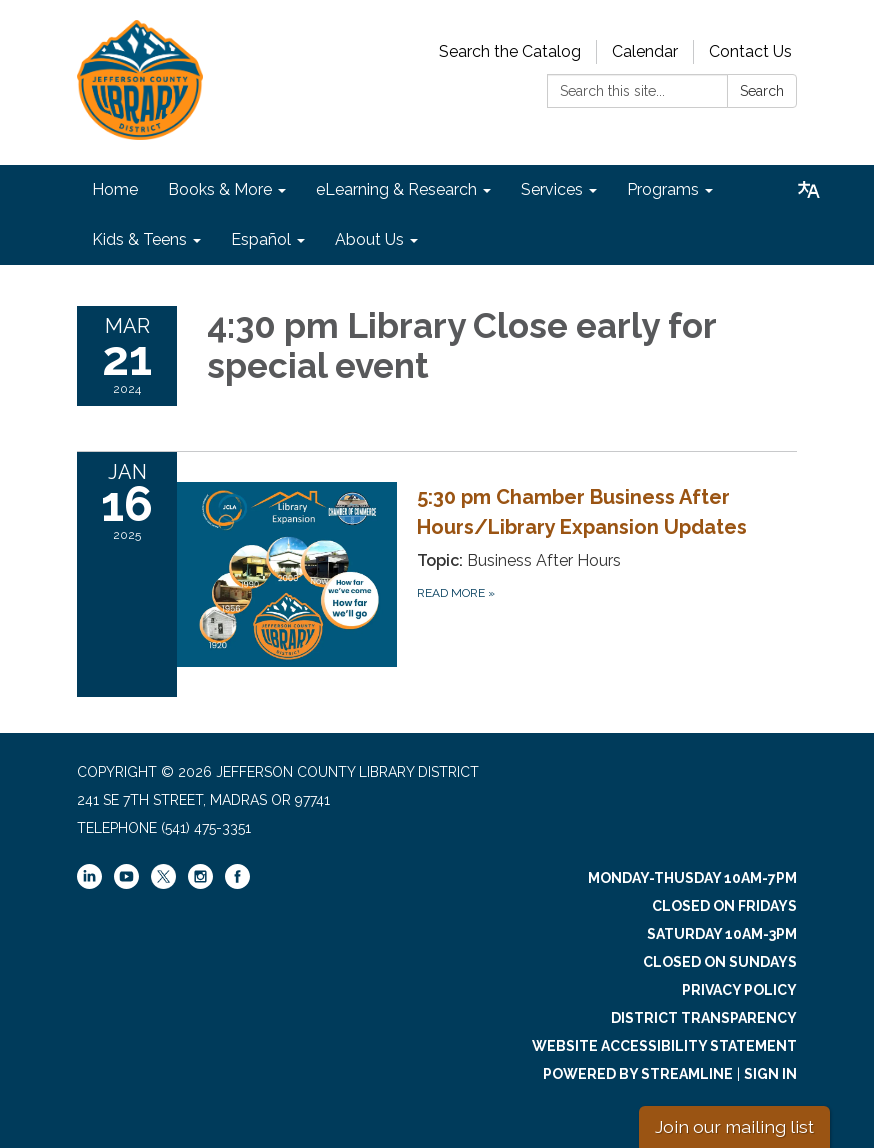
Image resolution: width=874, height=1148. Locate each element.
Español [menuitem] (261, 239)
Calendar (645, 51)
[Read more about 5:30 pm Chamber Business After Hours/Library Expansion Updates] (437, 574)
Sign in (770, 1074)
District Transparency (704, 1018)
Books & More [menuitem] (220, 189)
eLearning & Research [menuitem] (396, 189)
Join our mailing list (734, 1126)
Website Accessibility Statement (664, 1046)
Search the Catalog (510, 51)
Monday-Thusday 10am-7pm (692, 878)
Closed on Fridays (724, 906)
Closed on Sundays (720, 962)
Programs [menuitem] (663, 189)
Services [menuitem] (552, 189)
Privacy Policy (739, 990)
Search (762, 91)
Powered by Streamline (638, 1074)
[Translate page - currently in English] (809, 190)
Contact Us (750, 51)
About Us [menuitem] (369, 239)
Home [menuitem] (115, 189)
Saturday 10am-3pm (722, 934)
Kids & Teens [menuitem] (139, 239)
